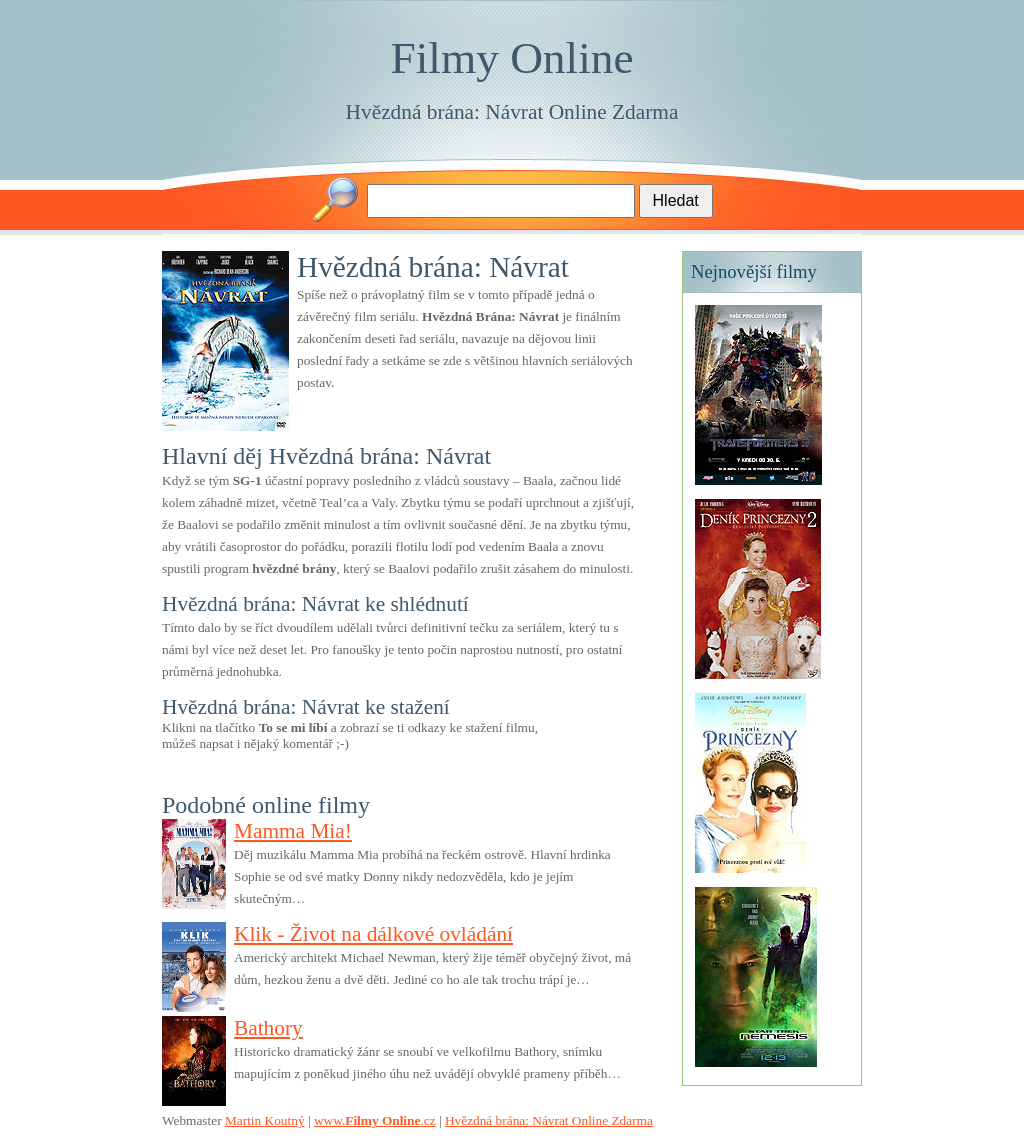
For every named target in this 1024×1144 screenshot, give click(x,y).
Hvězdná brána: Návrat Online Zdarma (512, 112)
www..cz (375, 1120)
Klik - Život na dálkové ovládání (373, 934)
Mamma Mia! (293, 831)
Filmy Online (511, 58)
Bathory (268, 1028)
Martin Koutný (265, 1120)
